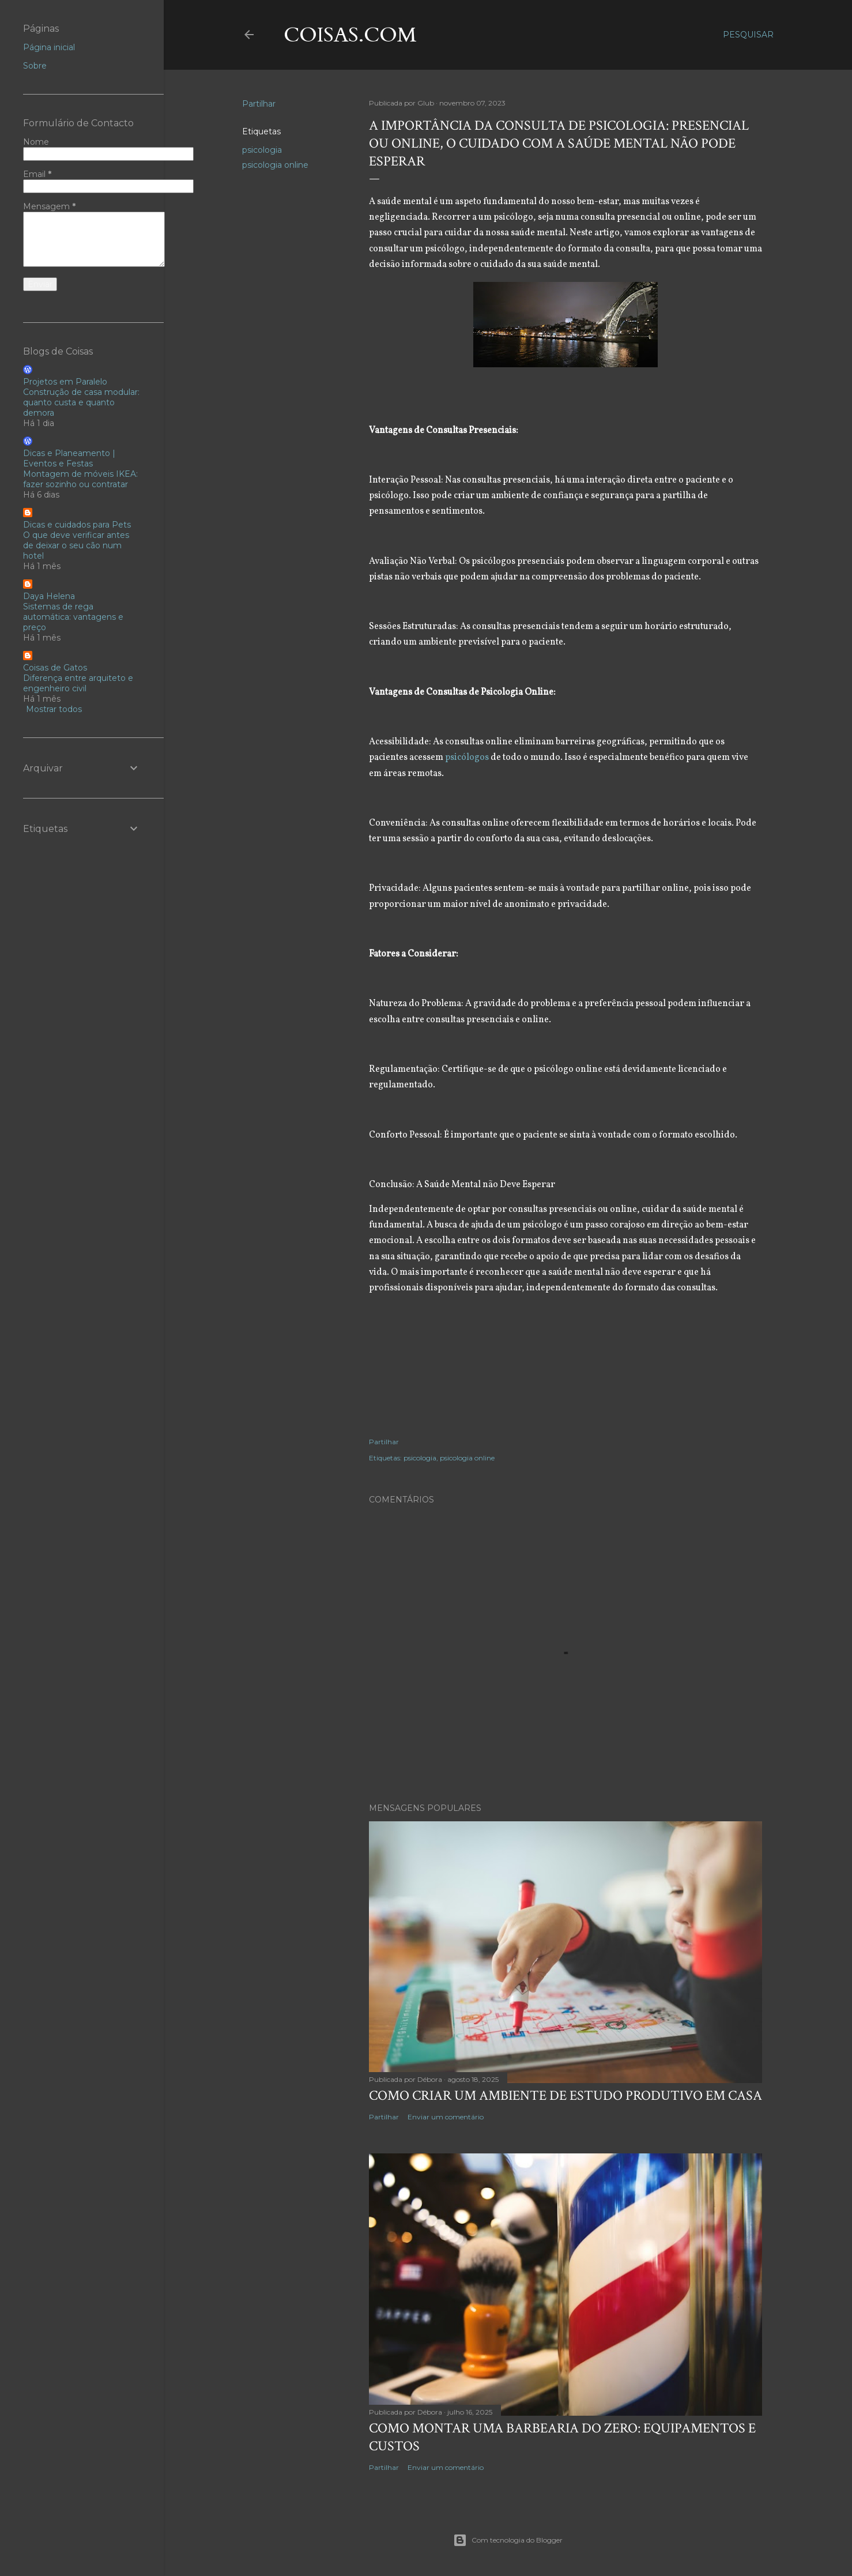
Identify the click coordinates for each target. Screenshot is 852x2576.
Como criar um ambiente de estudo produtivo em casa (565, 2095)
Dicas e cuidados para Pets (77, 524)
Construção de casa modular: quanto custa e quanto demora (81, 402)
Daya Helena (49, 596)
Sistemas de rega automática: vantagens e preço (73, 616)
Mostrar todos (54, 709)
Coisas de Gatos (55, 667)
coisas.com (350, 35)
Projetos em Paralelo (65, 381)
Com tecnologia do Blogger (508, 2540)
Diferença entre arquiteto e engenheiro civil (78, 683)
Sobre (35, 66)
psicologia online (275, 165)
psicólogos (468, 757)
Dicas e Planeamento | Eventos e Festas (69, 458)
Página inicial (49, 47)
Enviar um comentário (446, 2116)
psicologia (262, 150)
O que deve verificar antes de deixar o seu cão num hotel (76, 545)
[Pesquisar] (748, 34)
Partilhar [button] (259, 104)
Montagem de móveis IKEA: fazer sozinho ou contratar (80, 479)
